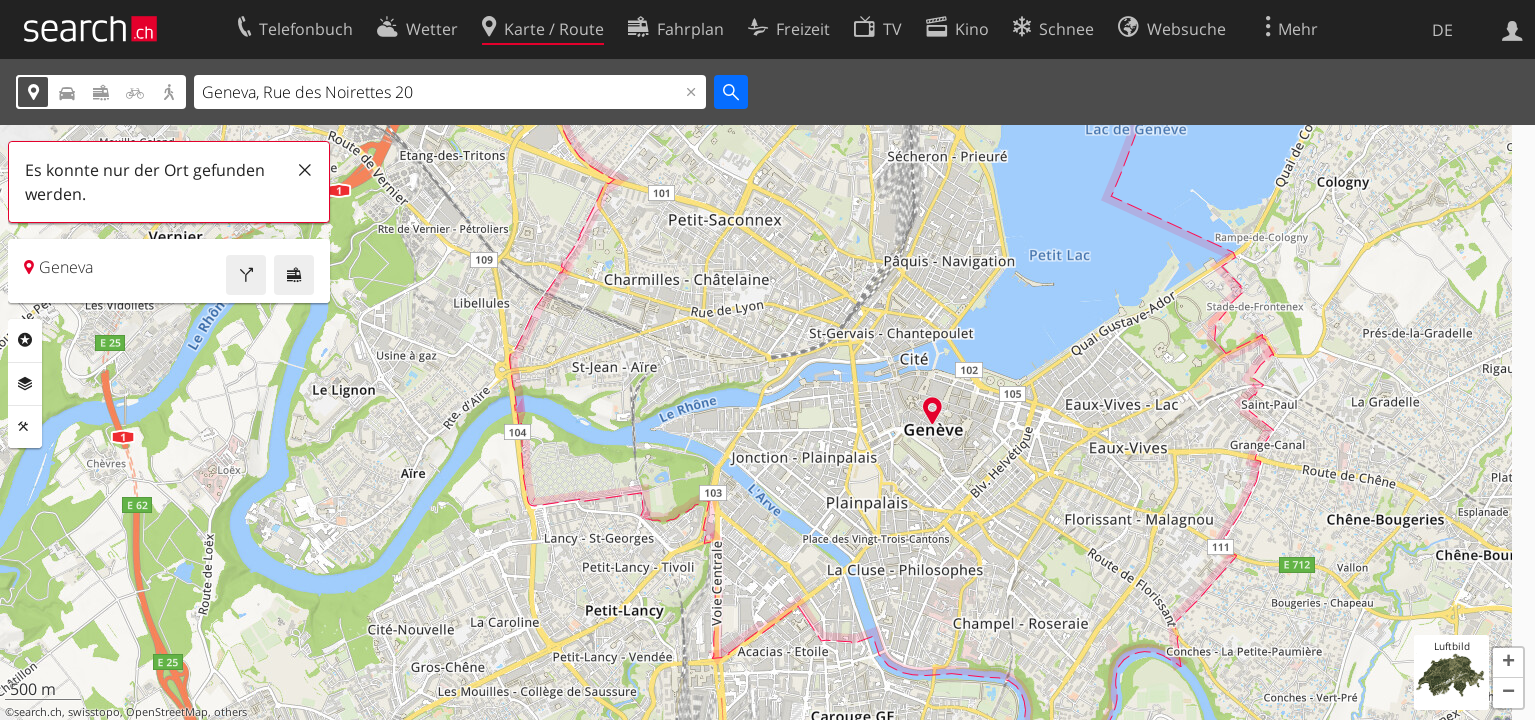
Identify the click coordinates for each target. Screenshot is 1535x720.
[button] (1508, 663)
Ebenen (25, 384)
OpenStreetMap (167, 712)
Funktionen (25, 427)
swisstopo (94, 712)
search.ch (38, 712)
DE (1442, 30)
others (230, 712)
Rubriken (25, 340)
